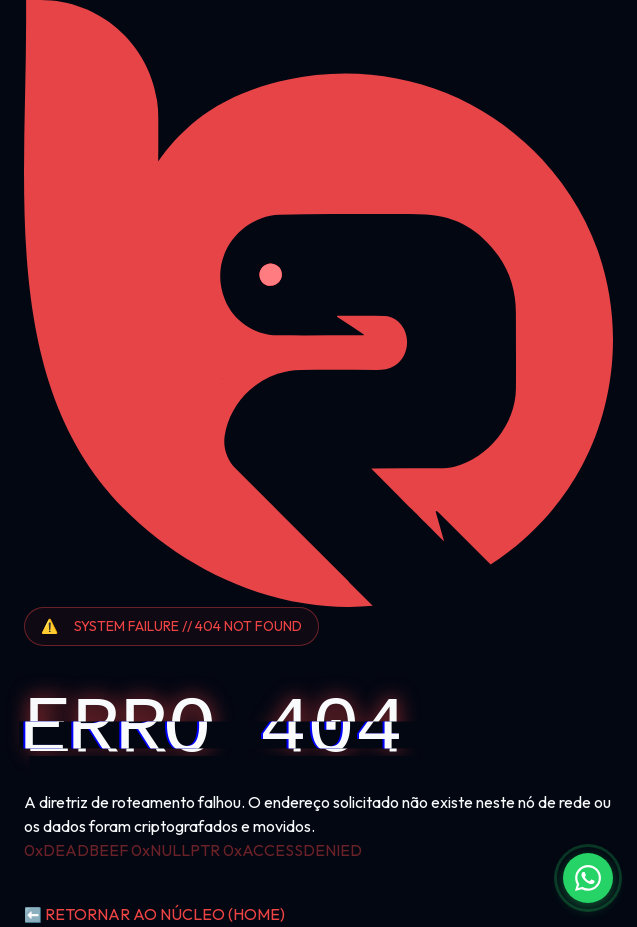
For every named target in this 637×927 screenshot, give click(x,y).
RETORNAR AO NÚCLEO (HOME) (154, 914)
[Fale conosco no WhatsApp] (588, 878)
